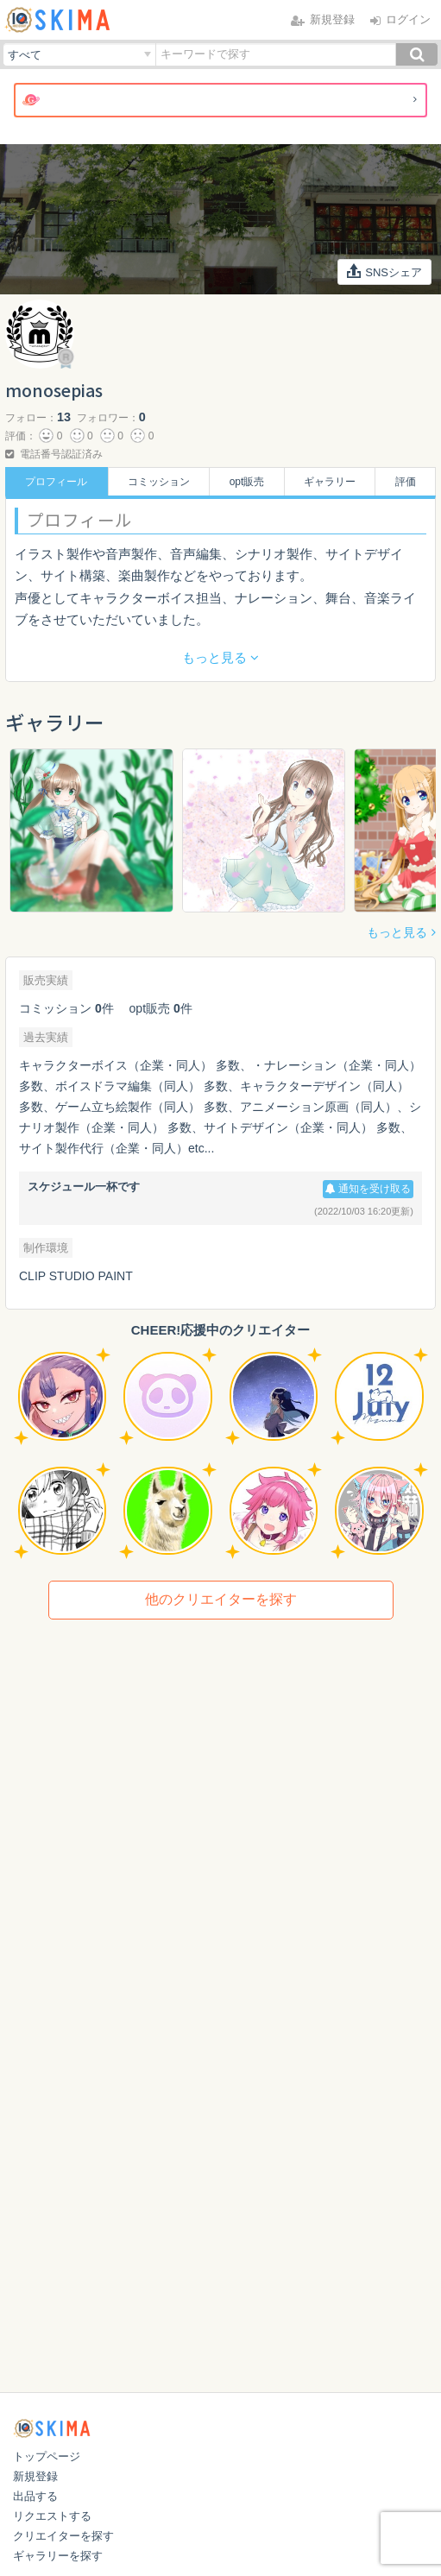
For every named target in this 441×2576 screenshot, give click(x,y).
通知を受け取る (368, 1189)
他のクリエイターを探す (221, 1599)
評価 (405, 482)
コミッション (159, 482)
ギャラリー (330, 482)
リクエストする (52, 2516)
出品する (35, 2496)
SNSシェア (385, 271)
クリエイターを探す (63, 2535)
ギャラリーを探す (58, 2555)
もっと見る (397, 932)
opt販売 (247, 482)
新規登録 (35, 2476)
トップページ (46, 2456)
